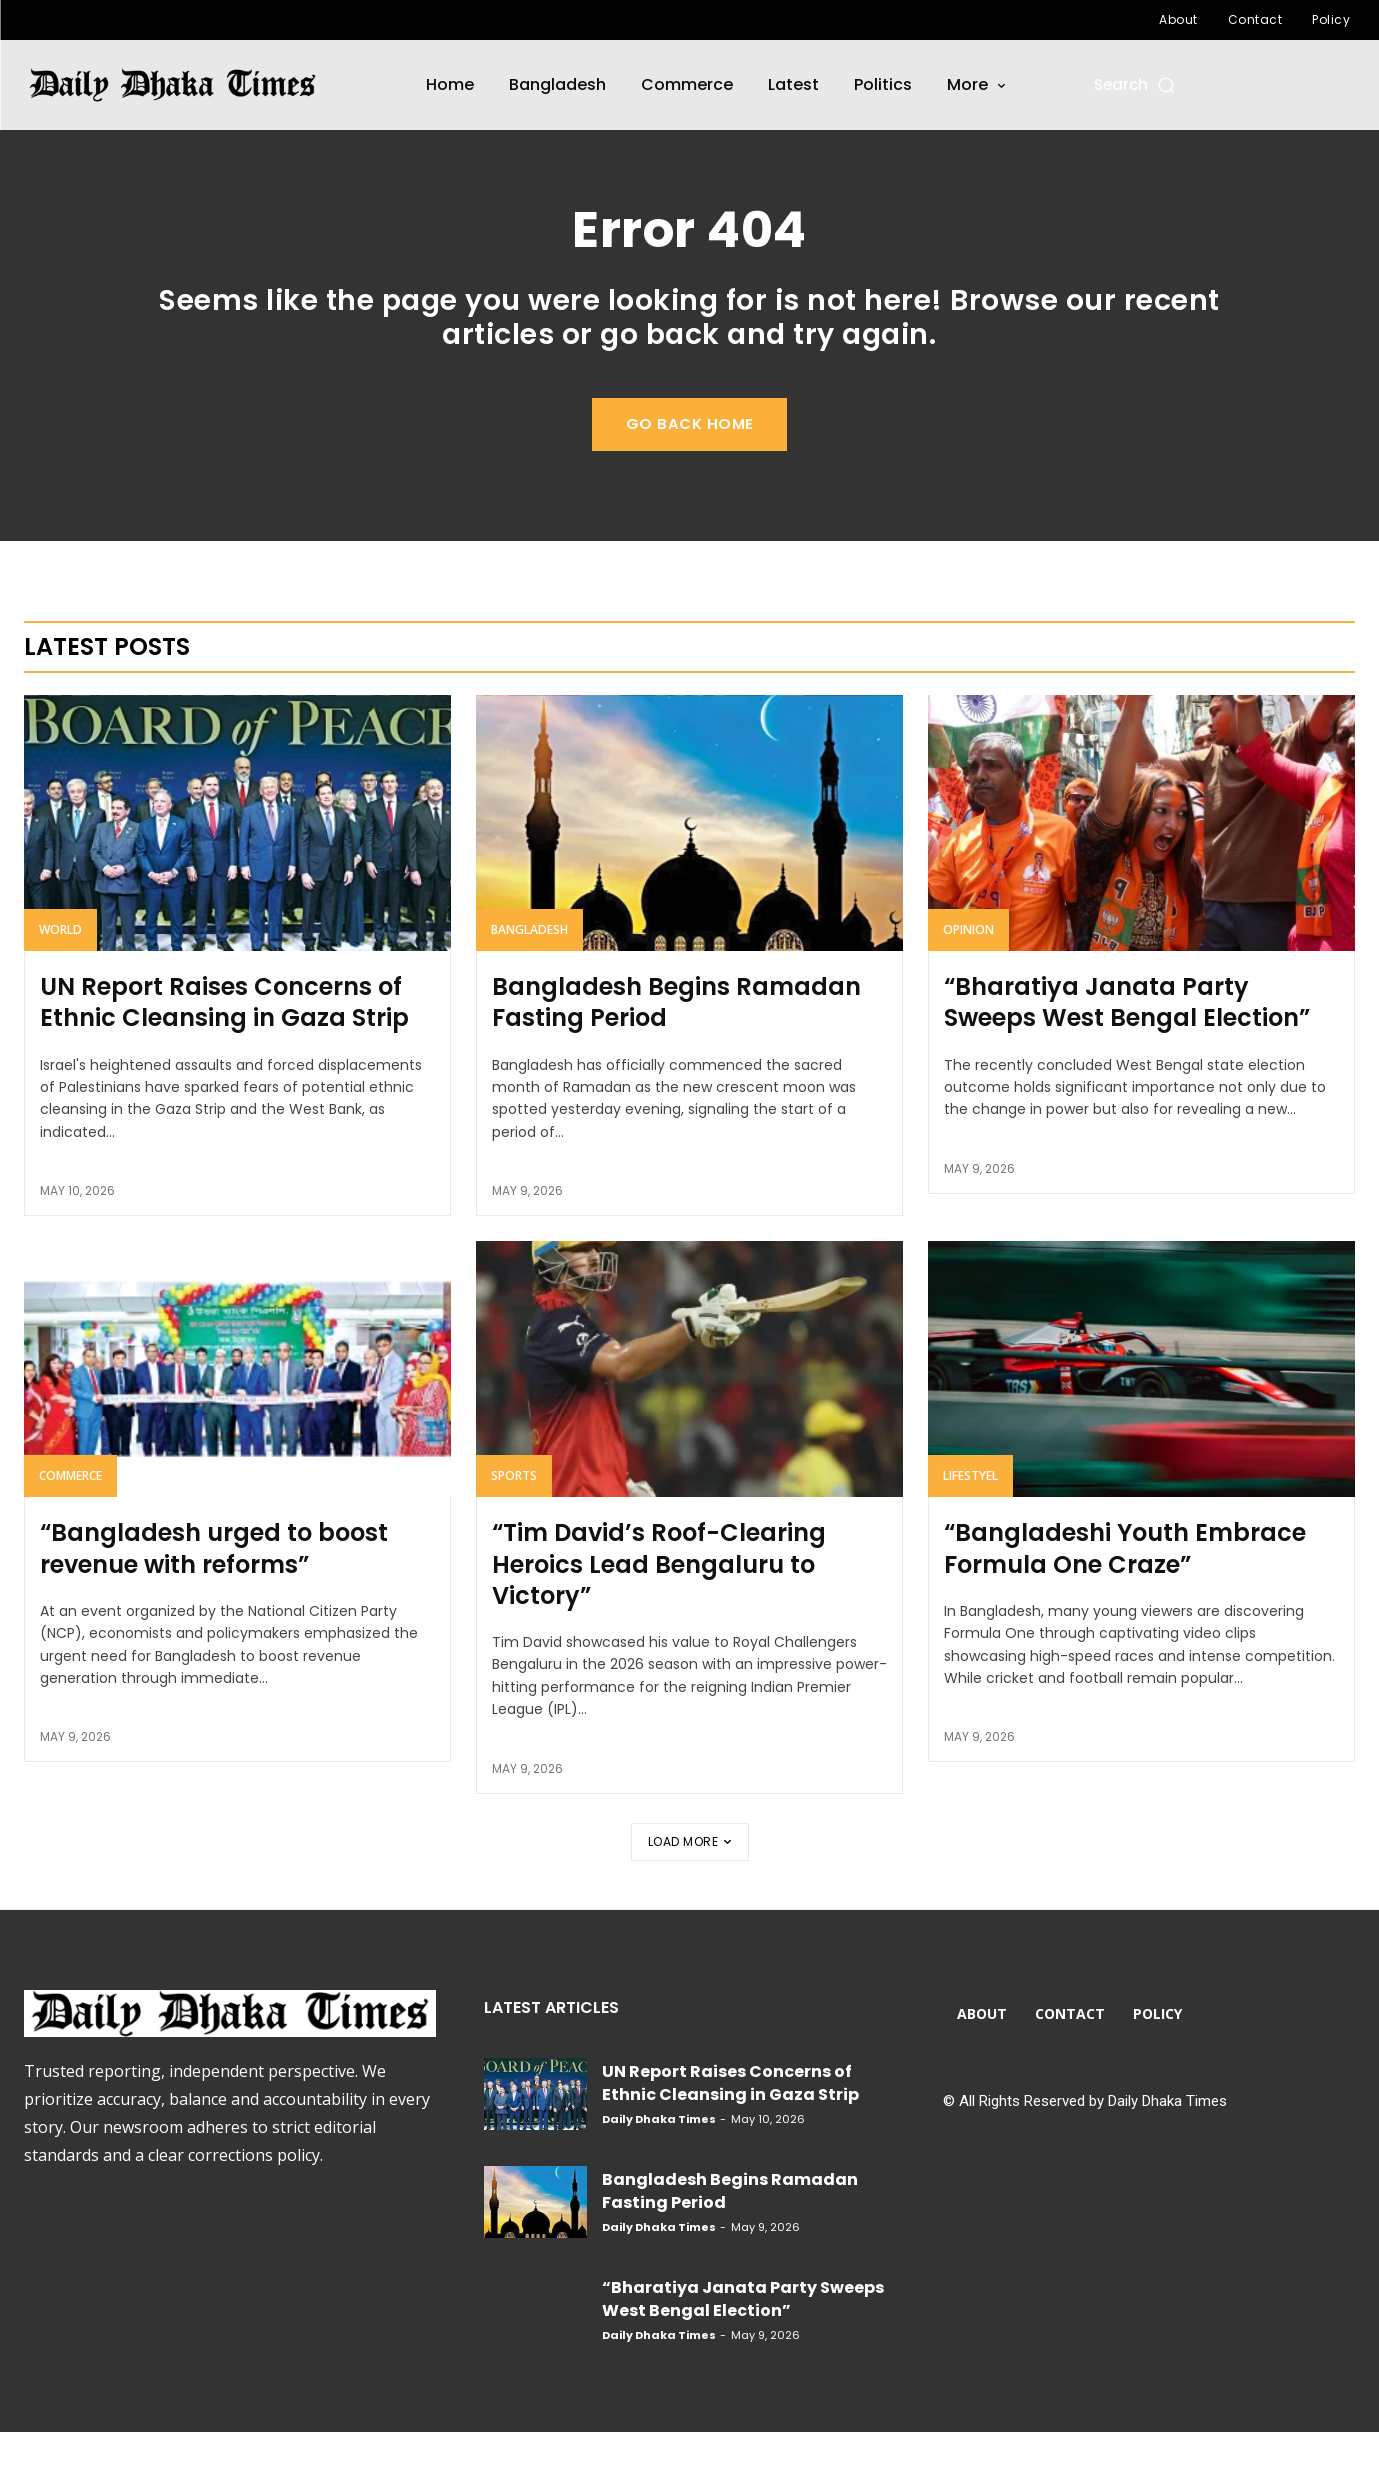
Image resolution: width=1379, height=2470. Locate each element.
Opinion (968, 966)
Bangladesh (529, 966)
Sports (514, 1512)
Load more (690, 1879)
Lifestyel (970, 1512)
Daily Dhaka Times (659, 2157)
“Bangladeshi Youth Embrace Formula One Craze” (1125, 1585)
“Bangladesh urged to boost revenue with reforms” (214, 1585)
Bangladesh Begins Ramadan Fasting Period (676, 1039)
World (60, 966)
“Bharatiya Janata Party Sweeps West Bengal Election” (1127, 1039)
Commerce (70, 1512)
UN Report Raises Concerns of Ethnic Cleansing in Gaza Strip (224, 1039)
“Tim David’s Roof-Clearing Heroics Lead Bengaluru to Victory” (659, 1600)
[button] (1135, 84)
